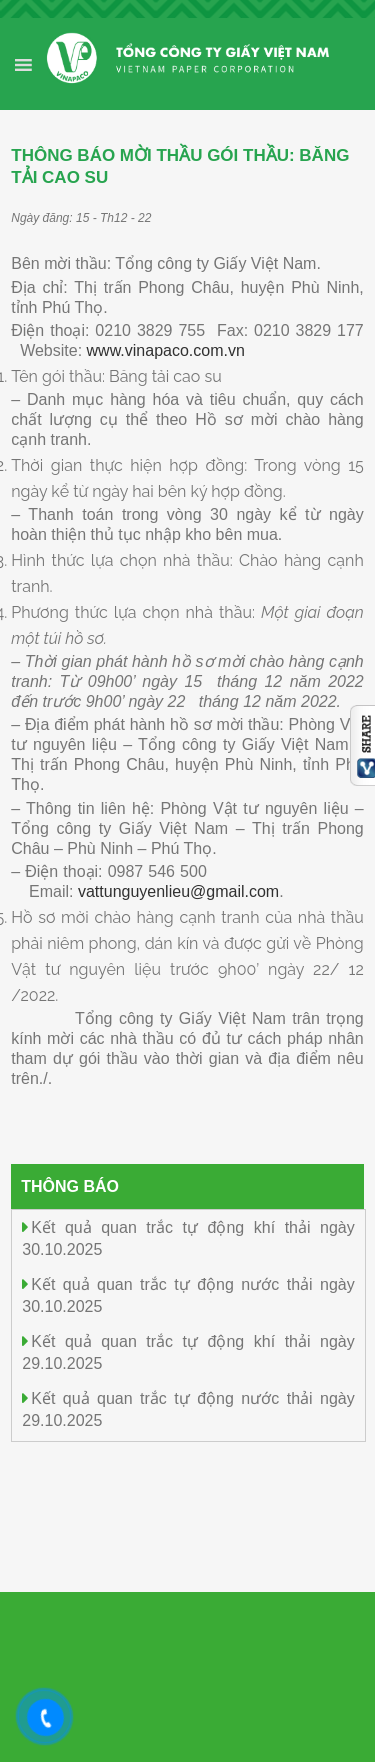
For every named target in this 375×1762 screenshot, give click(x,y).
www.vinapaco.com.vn (166, 350)
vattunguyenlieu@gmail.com (178, 891)
